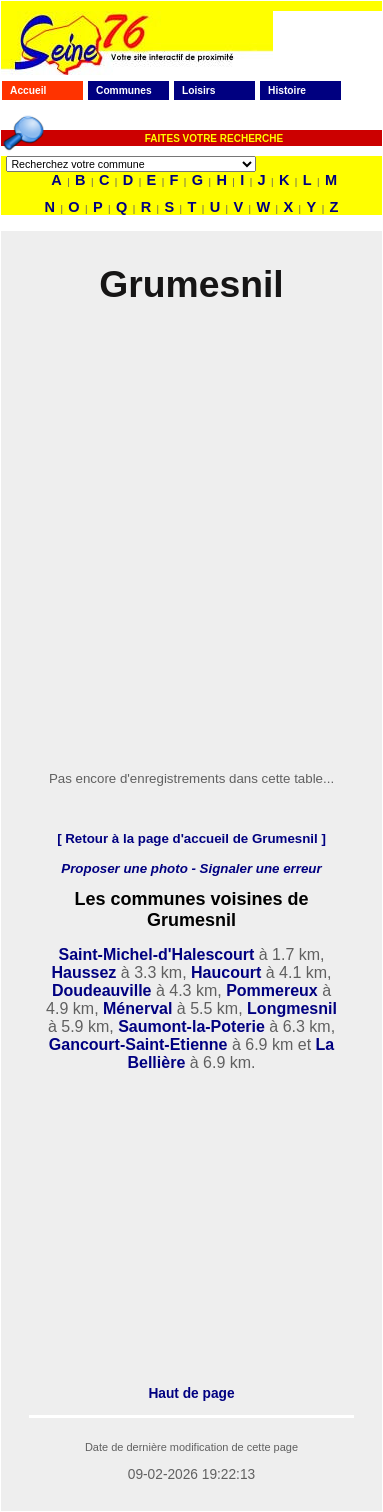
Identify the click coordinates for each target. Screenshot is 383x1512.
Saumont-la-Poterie (191, 1026)
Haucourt (226, 972)
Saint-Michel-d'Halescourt (156, 954)
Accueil (28, 90)
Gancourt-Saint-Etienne (138, 1044)
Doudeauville (102, 990)
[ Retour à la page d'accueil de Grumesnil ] (191, 838)
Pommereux (272, 990)
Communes (124, 90)
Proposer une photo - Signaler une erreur (191, 868)
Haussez (83, 972)
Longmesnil (292, 1008)
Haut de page (191, 1393)
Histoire (287, 90)
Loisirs (199, 90)
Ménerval (137, 1008)
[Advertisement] (187, 540)
